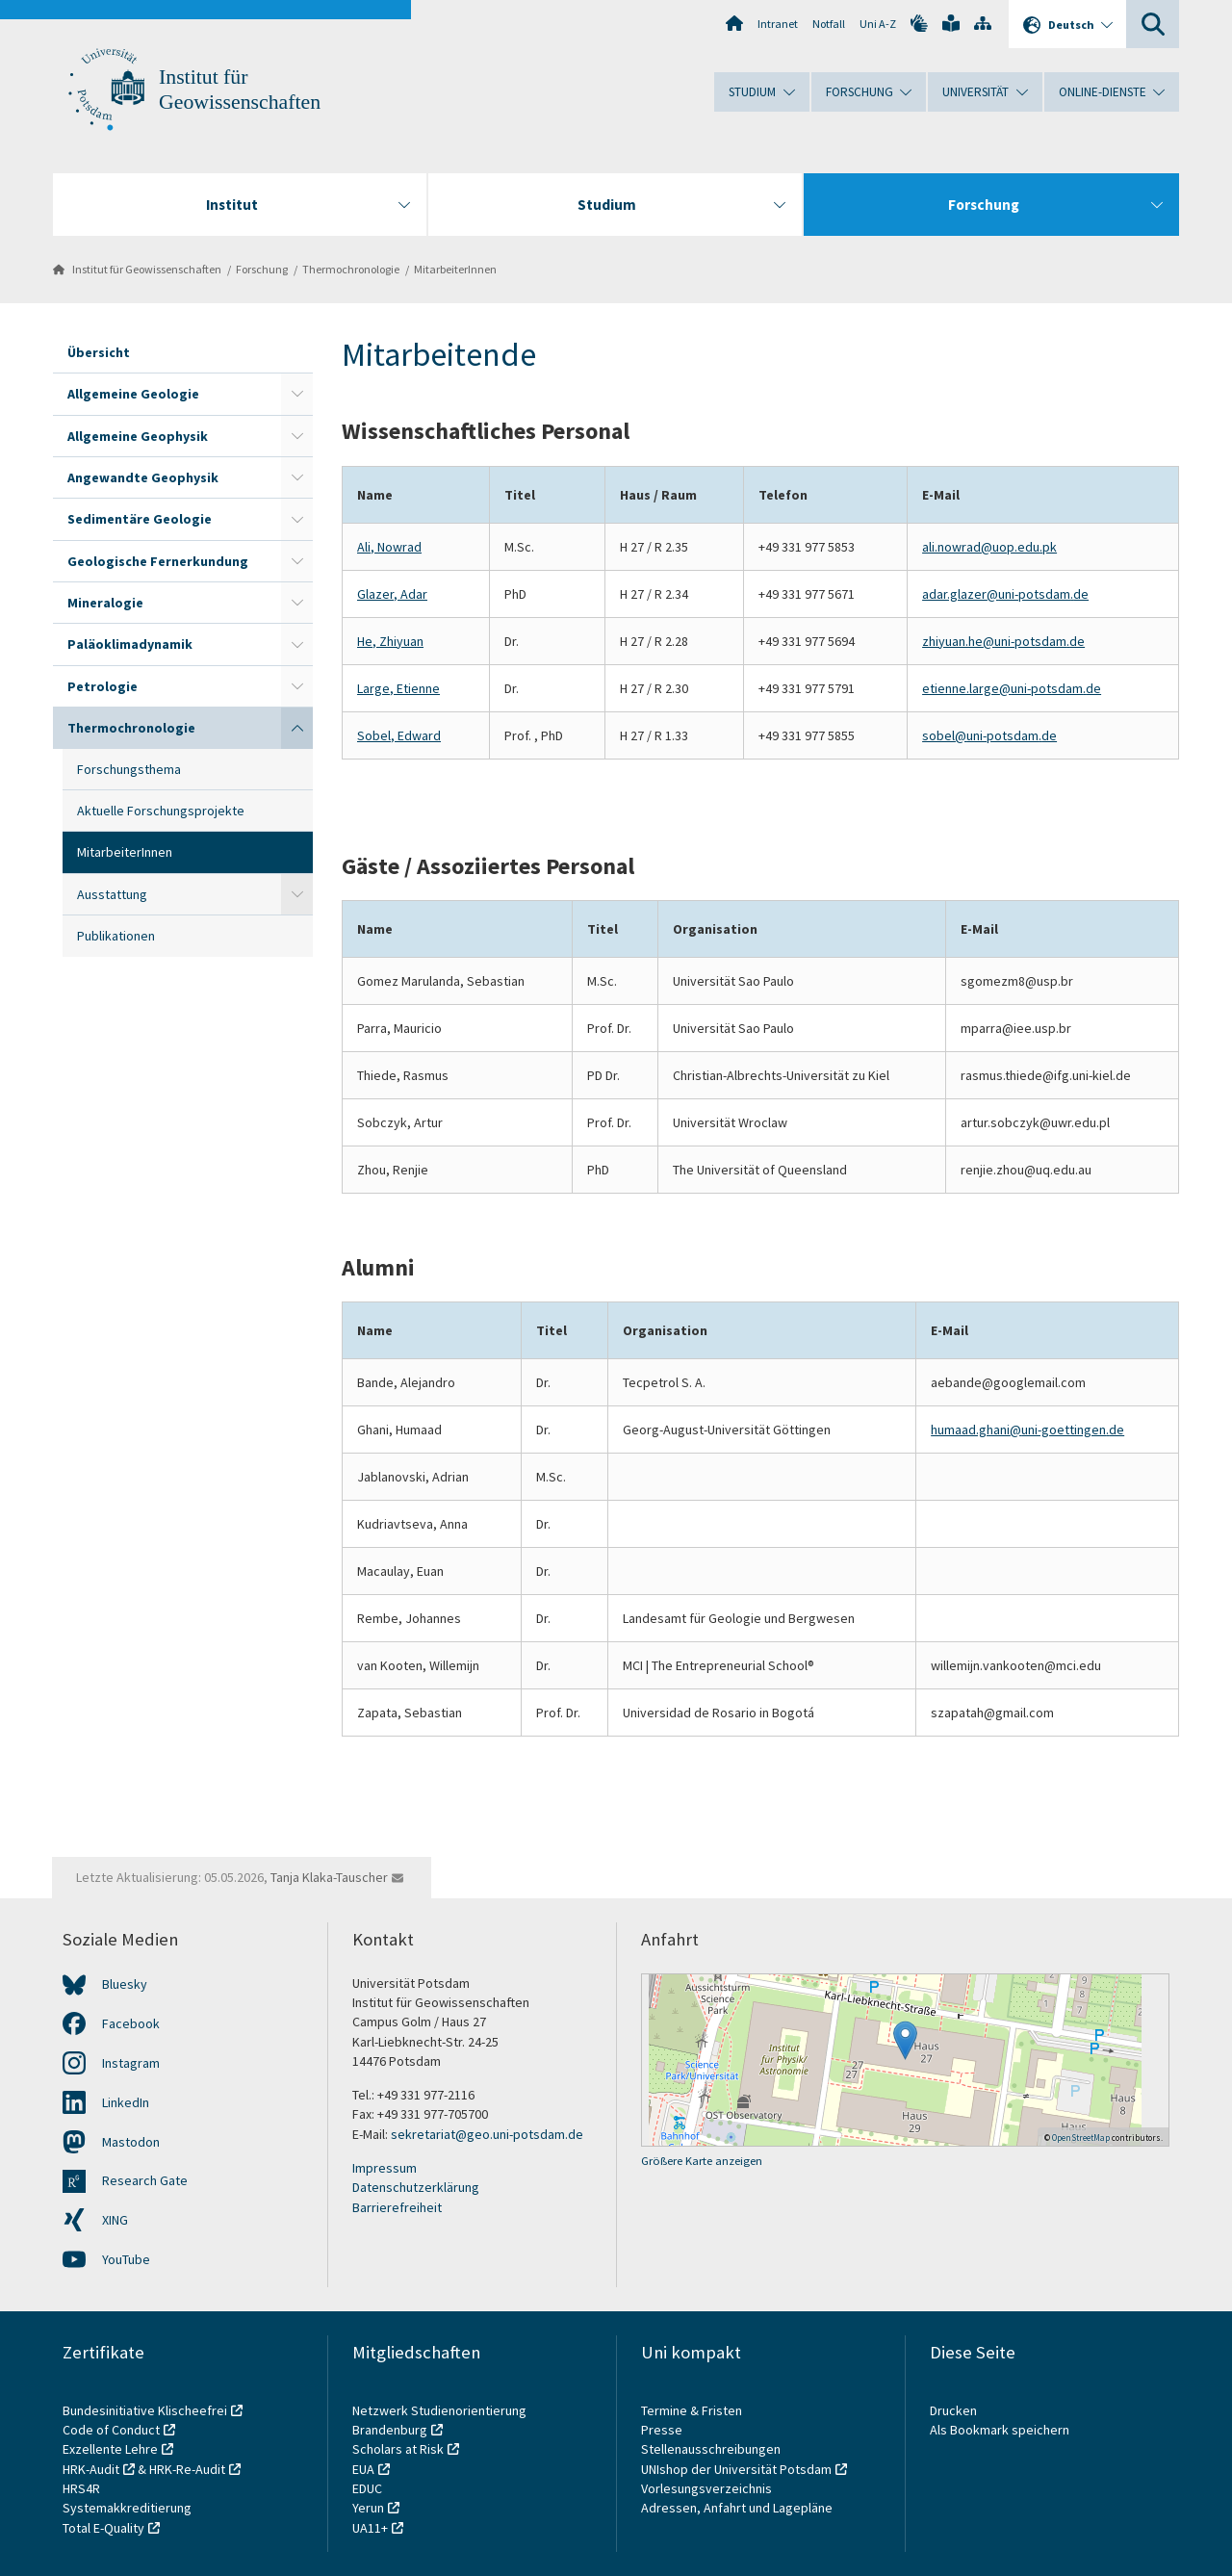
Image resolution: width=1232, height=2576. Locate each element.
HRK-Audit (91, 2469)
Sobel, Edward (399, 735)
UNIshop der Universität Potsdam (736, 2469)
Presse (663, 2429)
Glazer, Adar (392, 594)
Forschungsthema (129, 769)
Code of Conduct (111, 2429)
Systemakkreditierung (127, 2507)
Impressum (384, 2168)
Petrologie (102, 686)
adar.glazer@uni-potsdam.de (1005, 594)
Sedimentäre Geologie (139, 519)
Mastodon (131, 2142)
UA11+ (370, 2528)
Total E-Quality (103, 2528)
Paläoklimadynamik (129, 644)
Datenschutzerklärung (415, 2187)
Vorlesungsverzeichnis (708, 2488)
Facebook (131, 2023)
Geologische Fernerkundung (157, 561)
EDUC (367, 2488)
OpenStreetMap (1081, 2137)
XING (115, 2219)
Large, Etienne (398, 688)
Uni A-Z (878, 23)
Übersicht (98, 352)
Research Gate (145, 2180)
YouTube (126, 2259)
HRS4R (81, 2488)
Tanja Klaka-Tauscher (329, 1877)
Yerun (368, 2507)
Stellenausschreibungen (711, 2449)
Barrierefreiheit (397, 2207)
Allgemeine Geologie (133, 393)
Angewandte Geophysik (142, 477)
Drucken (953, 2410)
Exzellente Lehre (110, 2449)
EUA (363, 2469)
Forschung (262, 269)
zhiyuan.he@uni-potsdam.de (1003, 641)
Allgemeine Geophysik (137, 436)
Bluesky (124, 1984)
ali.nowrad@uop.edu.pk (989, 546)
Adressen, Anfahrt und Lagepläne (737, 2507)
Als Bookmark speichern (999, 2429)
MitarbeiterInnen (455, 269)
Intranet (777, 23)
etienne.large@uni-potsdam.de (1011, 688)
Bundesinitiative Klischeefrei (145, 2410)
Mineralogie (105, 602)
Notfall (828, 23)
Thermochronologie (350, 269)
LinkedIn (125, 2102)
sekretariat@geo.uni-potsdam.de (487, 2134)
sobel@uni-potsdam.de (989, 735)
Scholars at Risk (398, 2449)
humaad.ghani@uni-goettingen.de (1027, 1429)
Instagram (131, 2063)
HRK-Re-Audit (187, 2469)
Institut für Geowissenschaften (146, 269)
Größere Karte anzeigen (701, 2160)
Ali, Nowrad (389, 546)
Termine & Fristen (693, 2410)
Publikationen (116, 935)
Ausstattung (112, 894)
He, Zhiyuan (390, 641)
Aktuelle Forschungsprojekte (160, 810)
